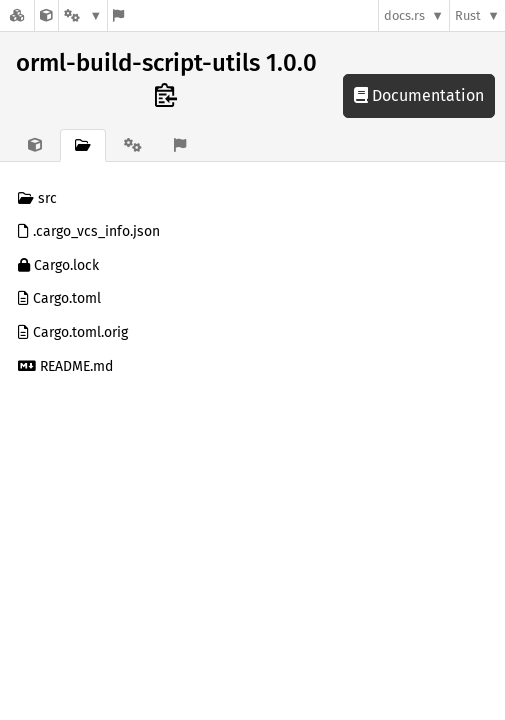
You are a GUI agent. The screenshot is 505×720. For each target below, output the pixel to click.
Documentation (419, 95)
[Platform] (83, 15)
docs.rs (404, 15)
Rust (468, 15)
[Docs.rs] (17, 15)
